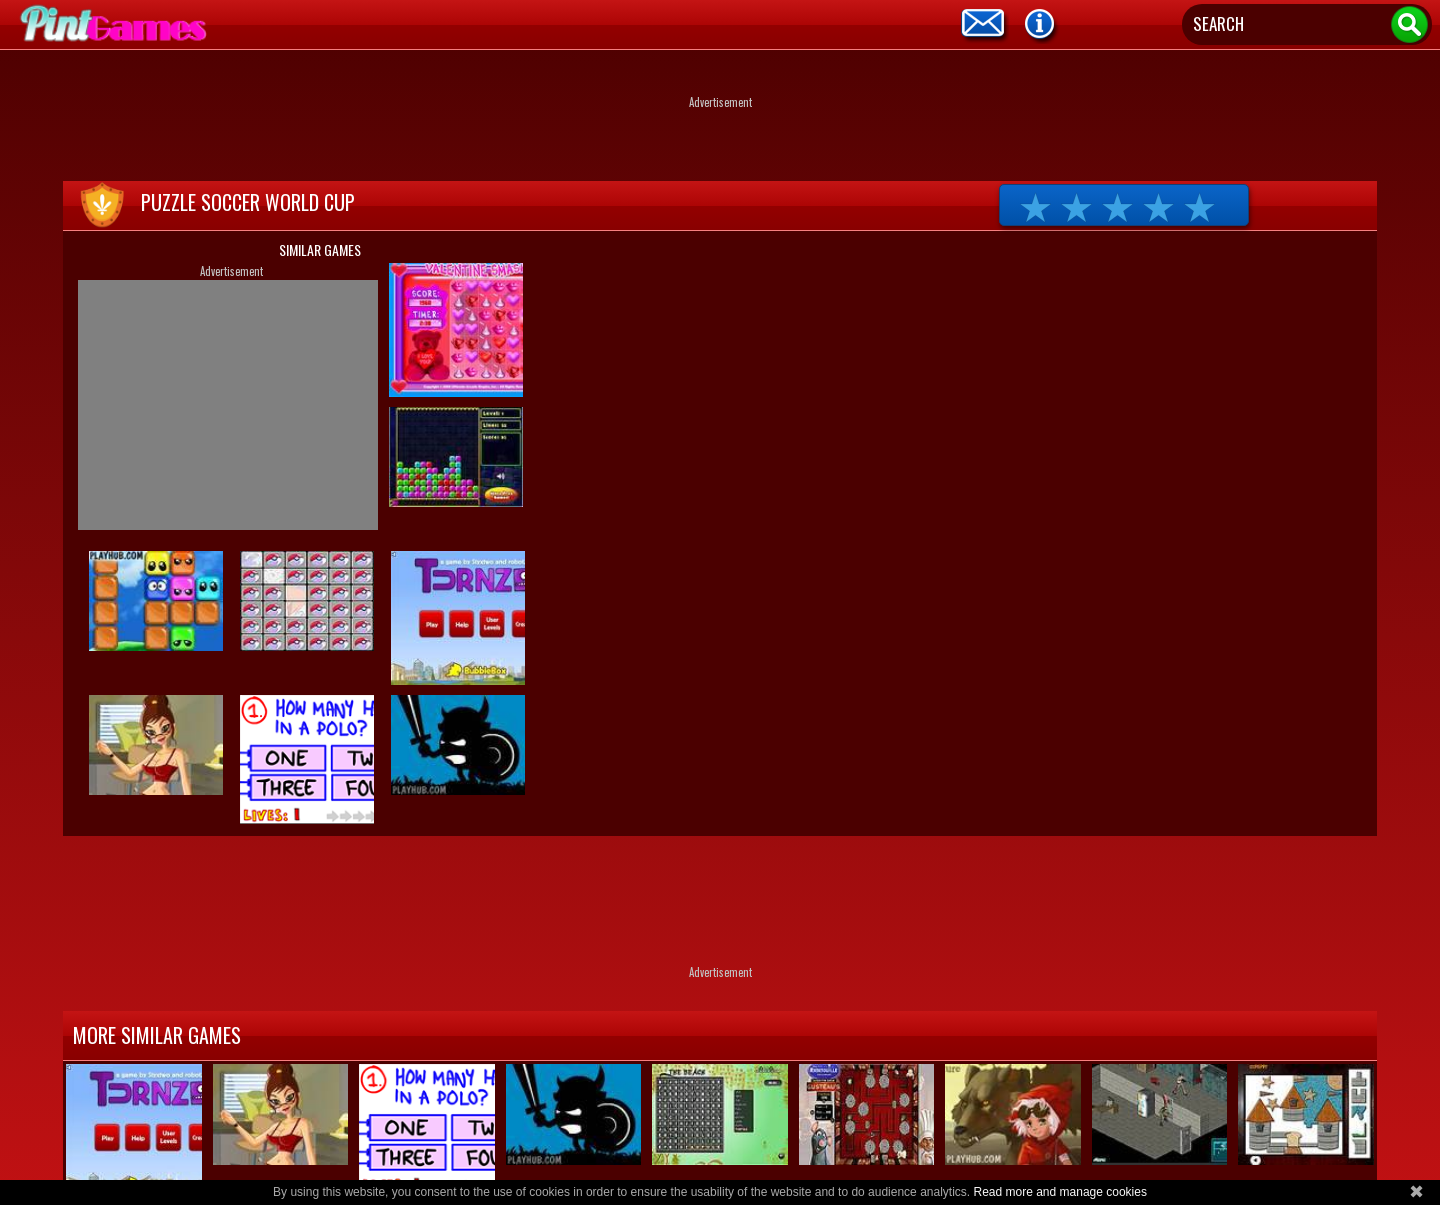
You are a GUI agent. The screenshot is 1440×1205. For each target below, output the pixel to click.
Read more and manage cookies (1059, 1192)
